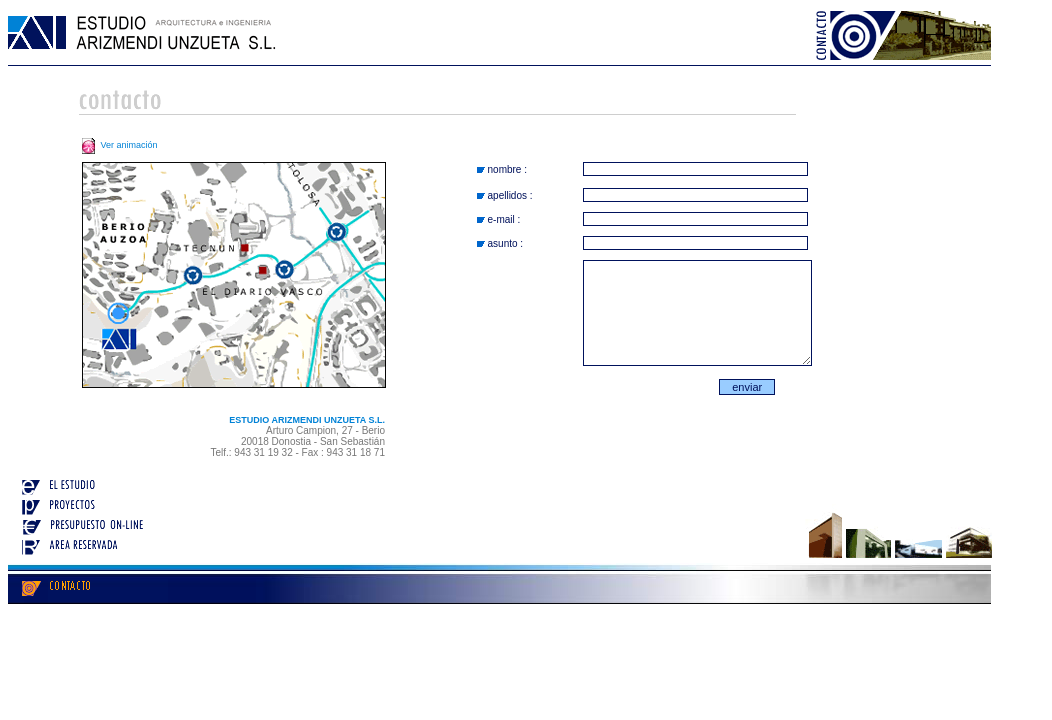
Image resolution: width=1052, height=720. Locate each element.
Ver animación (118, 145)
